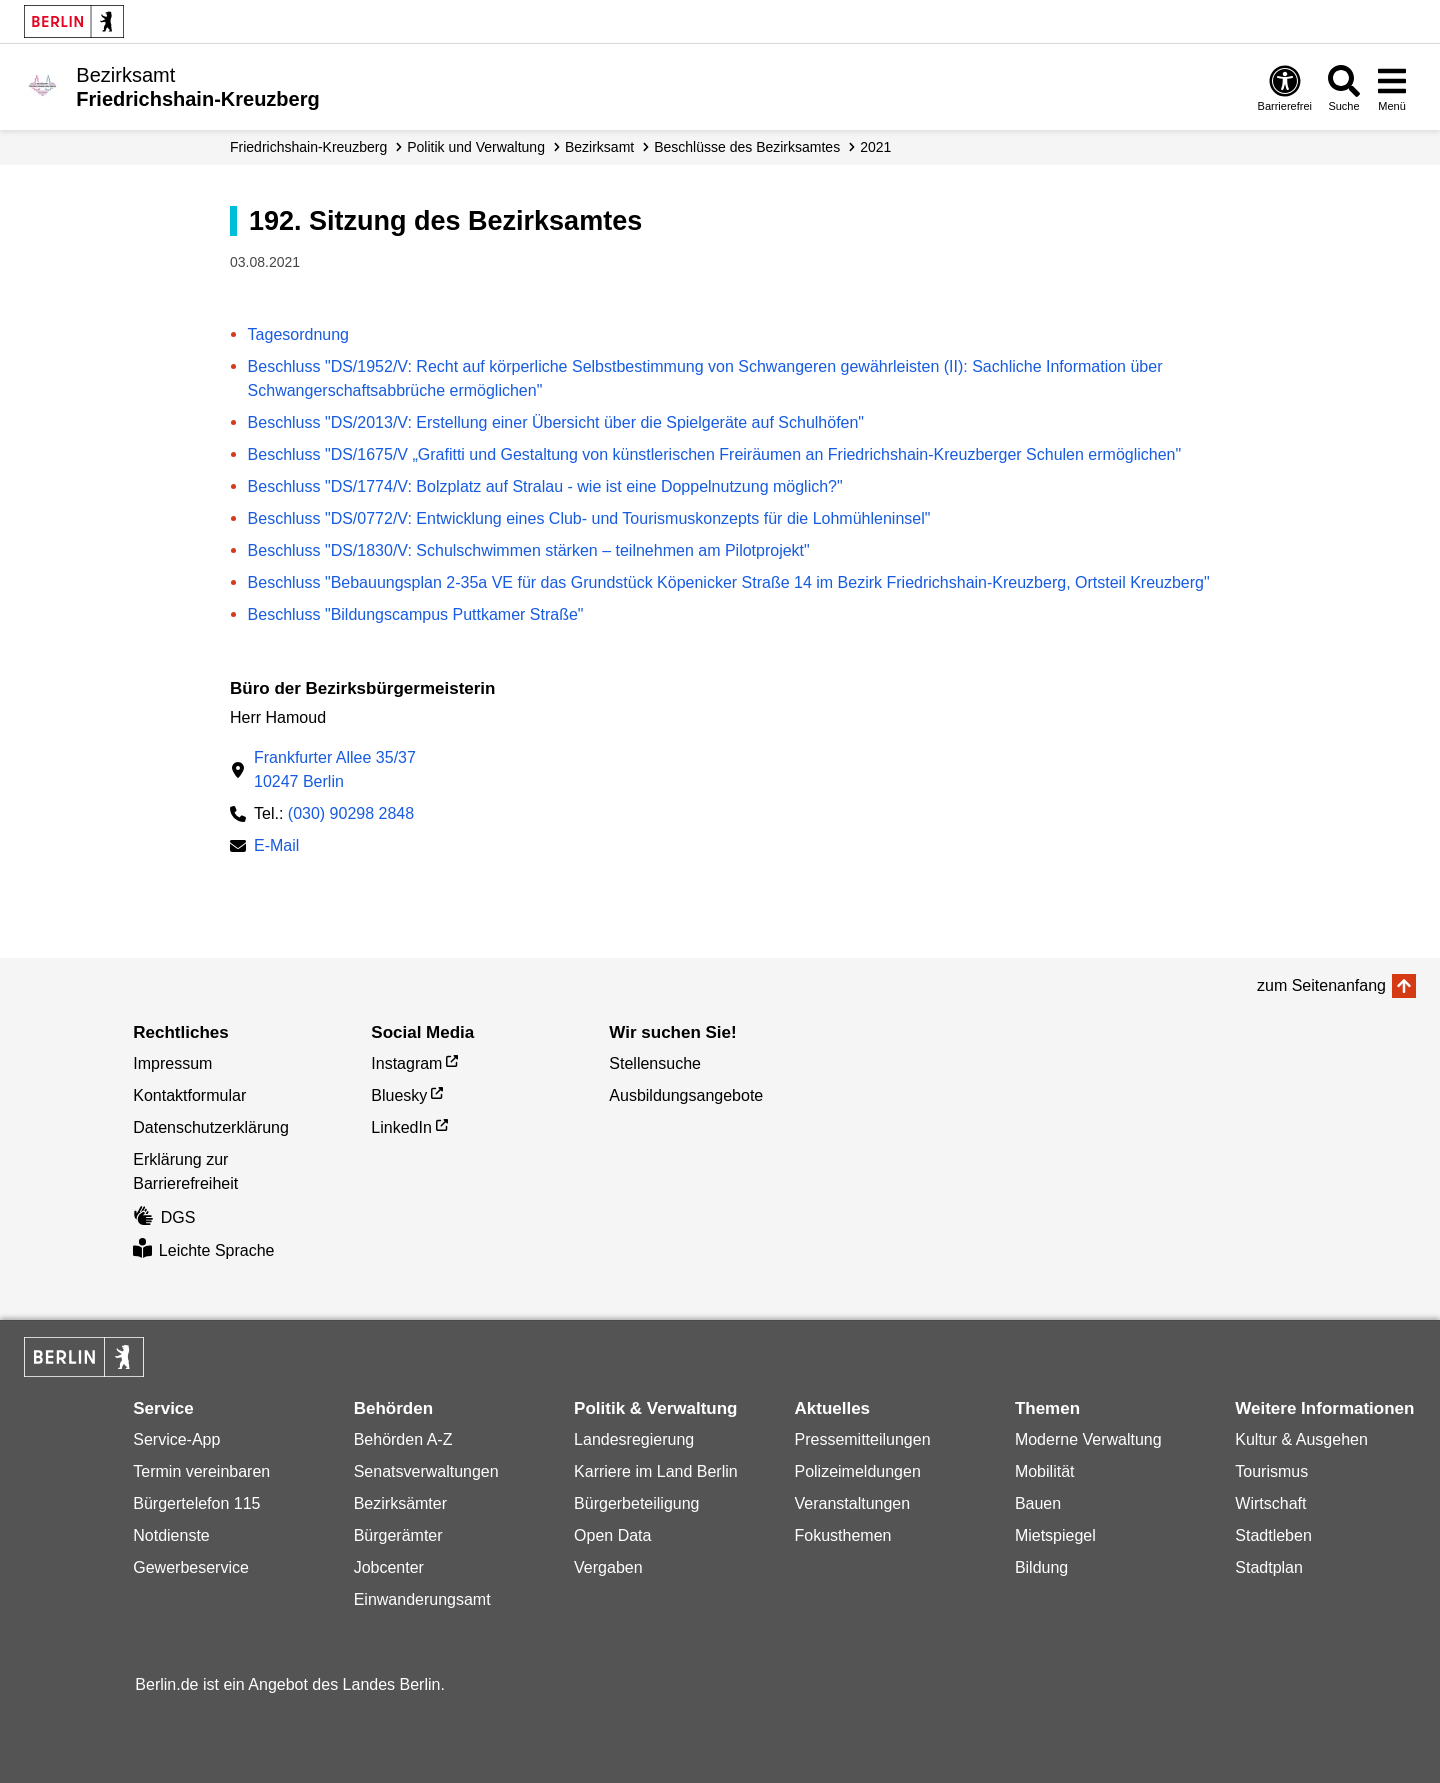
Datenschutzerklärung (211, 1127)
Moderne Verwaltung (1088, 1439)
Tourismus (1271, 1471)
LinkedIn (401, 1127)
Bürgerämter (398, 1535)
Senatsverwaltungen (426, 1471)
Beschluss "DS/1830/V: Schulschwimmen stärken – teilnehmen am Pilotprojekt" (529, 550)
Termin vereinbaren (201, 1471)
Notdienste (171, 1535)
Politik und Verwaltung (476, 147)
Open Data (612, 1535)
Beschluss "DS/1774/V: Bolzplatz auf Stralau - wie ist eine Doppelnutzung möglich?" (545, 486)
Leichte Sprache (203, 1250)
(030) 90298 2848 (351, 813)
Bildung (1041, 1567)
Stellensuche (655, 1063)
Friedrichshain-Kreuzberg (308, 147)
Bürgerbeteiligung (636, 1503)
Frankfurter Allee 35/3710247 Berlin (335, 769)
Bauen (1038, 1503)
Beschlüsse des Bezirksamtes (747, 147)
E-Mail (276, 847)
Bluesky (399, 1095)
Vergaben (608, 1567)
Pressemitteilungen (862, 1439)
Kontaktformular (189, 1095)
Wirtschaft (1270, 1503)
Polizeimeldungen (857, 1471)
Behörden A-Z (403, 1439)
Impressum (172, 1063)
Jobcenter (389, 1567)
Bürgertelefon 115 (196, 1503)
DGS (164, 1217)
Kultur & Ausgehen (1301, 1439)
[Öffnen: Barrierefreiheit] (1285, 87)
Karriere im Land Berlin (656, 1471)
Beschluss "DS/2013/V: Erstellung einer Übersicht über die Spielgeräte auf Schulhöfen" (556, 422)
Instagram (406, 1063)
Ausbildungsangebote (686, 1095)
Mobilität (1045, 1471)
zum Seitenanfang (1321, 985)
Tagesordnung (298, 334)
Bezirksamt (599, 147)
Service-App (176, 1439)
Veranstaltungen (852, 1503)
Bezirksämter (400, 1503)
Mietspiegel (1055, 1535)
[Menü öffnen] (1392, 87)
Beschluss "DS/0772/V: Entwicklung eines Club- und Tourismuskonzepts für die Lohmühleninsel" (589, 518)
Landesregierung (634, 1439)
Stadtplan (1269, 1567)
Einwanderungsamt (422, 1599)
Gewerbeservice (191, 1567)
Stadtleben (1273, 1535)
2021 (875, 147)
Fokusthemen (842, 1535)
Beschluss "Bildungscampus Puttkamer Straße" (416, 614)
